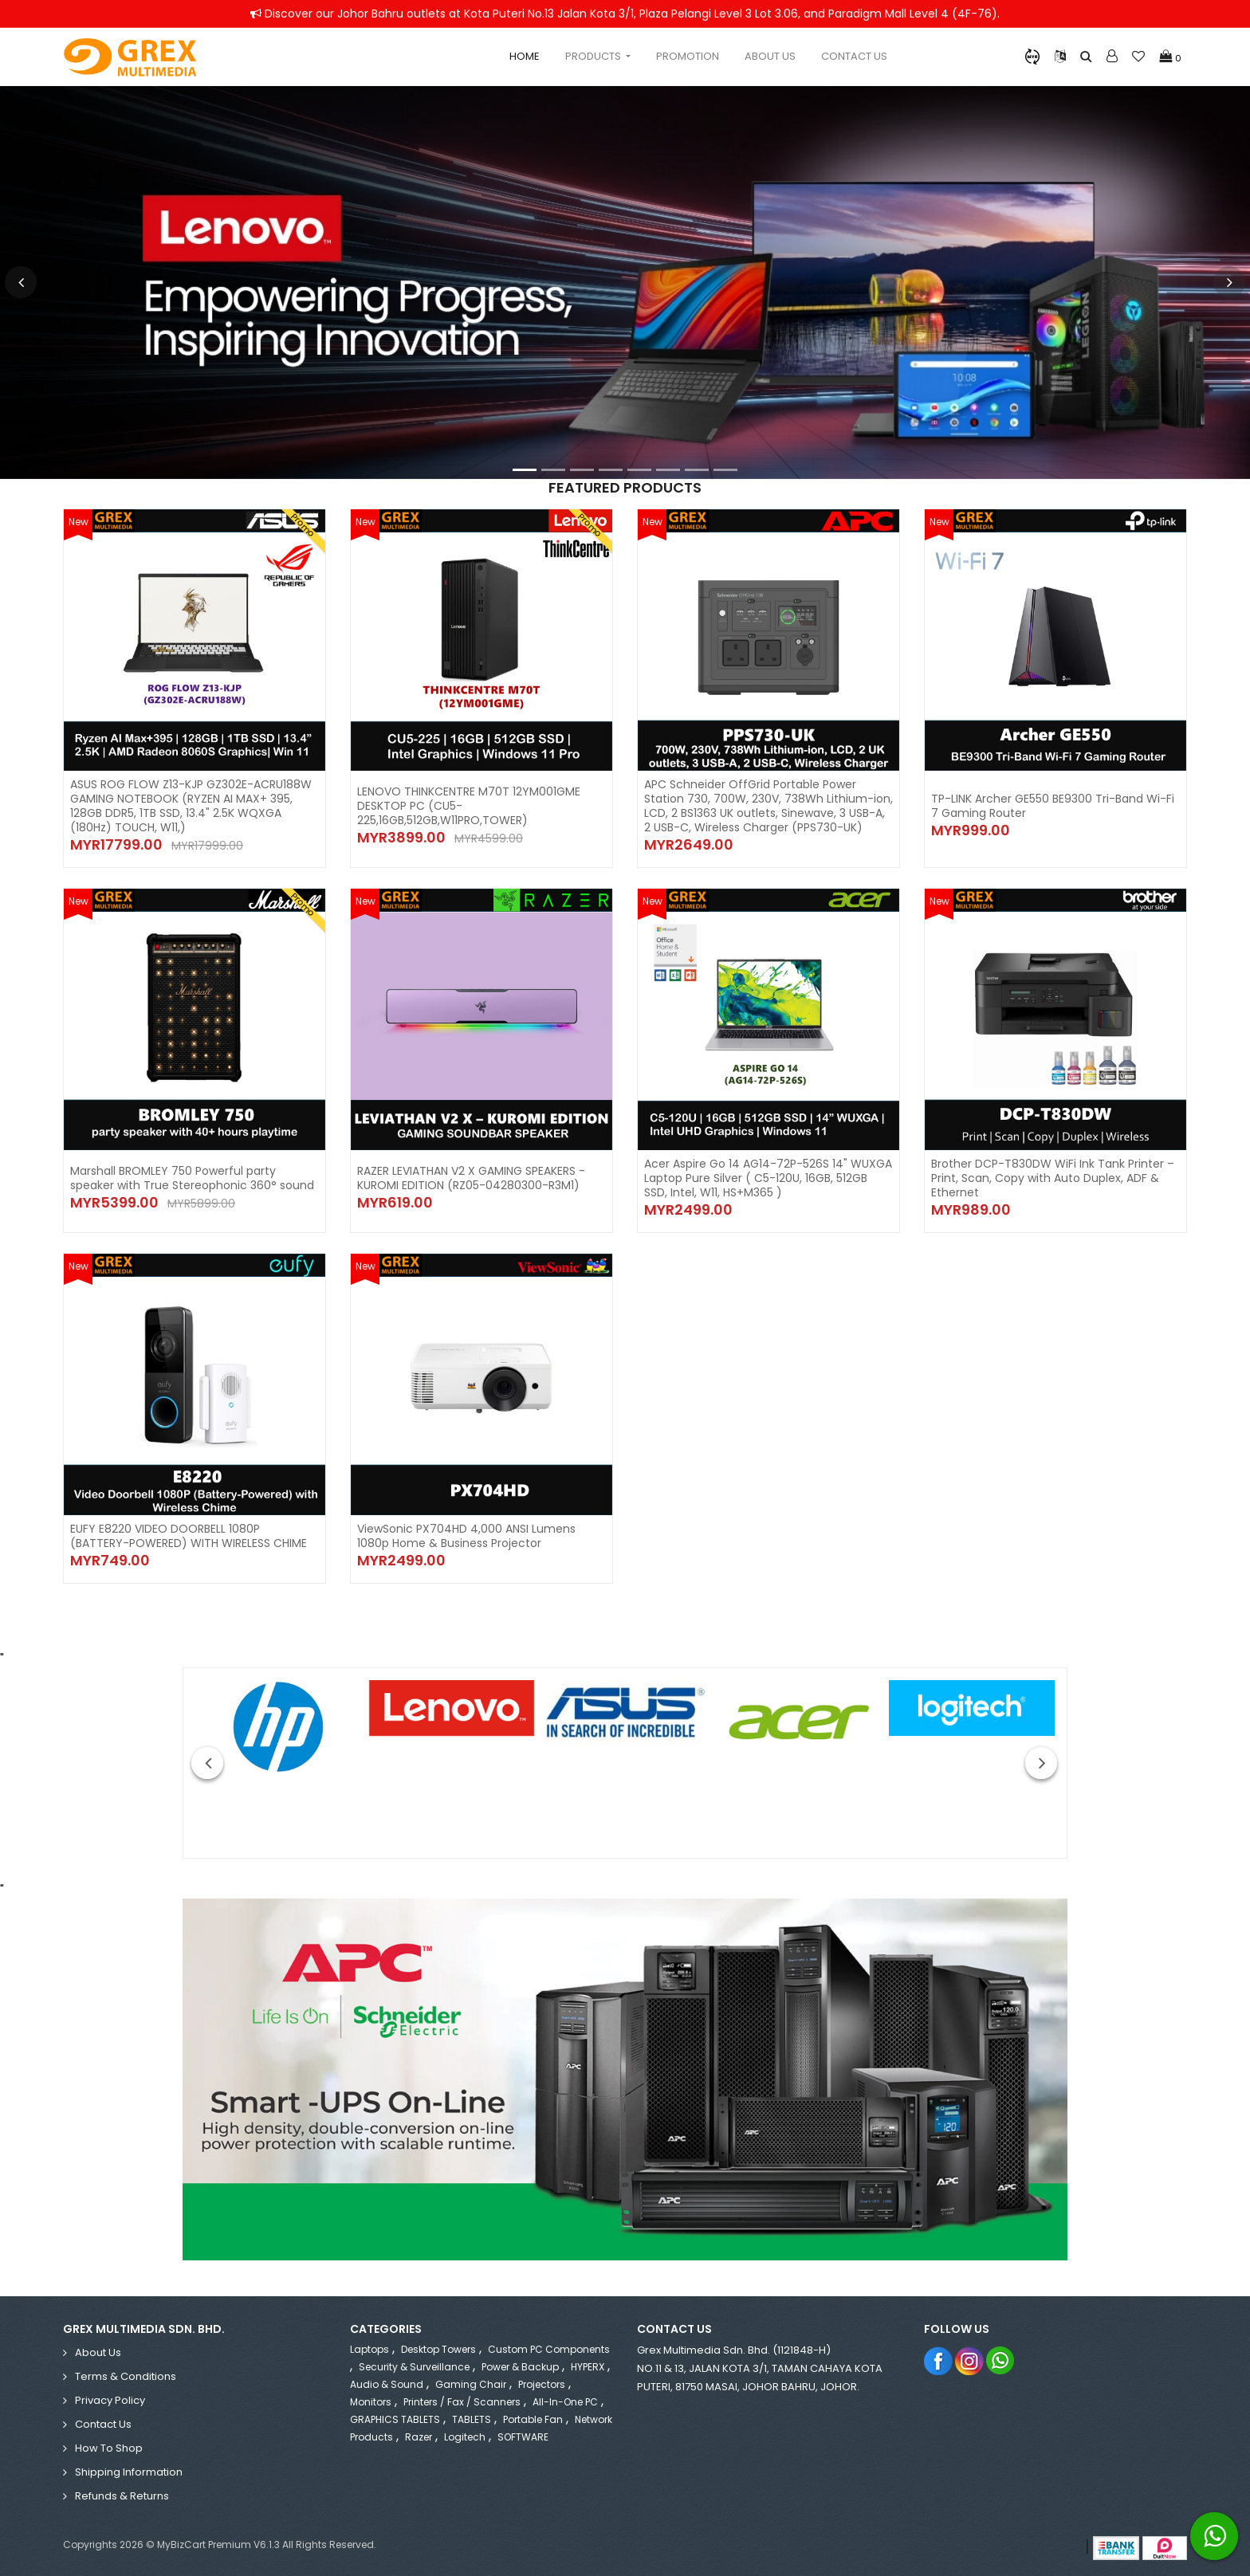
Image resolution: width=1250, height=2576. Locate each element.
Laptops (369, 2349)
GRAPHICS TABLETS (395, 2419)
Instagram (970, 2360)
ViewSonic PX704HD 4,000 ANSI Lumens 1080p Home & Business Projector (466, 1536)
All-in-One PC (565, 2402)
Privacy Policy (110, 2400)
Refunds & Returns (122, 2495)
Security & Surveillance (414, 2367)
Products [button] (594, 56)
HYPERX (587, 2367)
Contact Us (854, 56)
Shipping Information (129, 2472)
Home (524, 56)
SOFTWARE (522, 2437)
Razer (418, 2437)
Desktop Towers (438, 2349)
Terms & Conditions (125, 2376)
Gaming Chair (470, 2384)
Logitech (464, 2437)
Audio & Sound (386, 2384)
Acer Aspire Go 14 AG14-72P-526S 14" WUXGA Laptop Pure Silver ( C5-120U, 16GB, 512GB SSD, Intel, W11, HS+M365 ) (768, 1178)
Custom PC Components (549, 2349)
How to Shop (109, 2448)
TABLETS (471, 2419)
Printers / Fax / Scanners (462, 2402)
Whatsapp (1001, 2360)
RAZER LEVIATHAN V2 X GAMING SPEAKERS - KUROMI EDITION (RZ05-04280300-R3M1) (471, 1178)
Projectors (541, 2384)
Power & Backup (520, 2367)
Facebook (938, 2360)
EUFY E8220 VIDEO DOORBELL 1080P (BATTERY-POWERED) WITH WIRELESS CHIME (188, 1536)
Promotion (687, 56)
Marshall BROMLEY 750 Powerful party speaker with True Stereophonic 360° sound (192, 1178)
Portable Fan (533, 2419)
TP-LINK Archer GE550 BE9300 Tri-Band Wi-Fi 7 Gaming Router (1052, 806)
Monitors (370, 2402)
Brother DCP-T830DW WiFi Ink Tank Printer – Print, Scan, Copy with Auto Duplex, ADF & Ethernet (1052, 1178)
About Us (770, 56)
